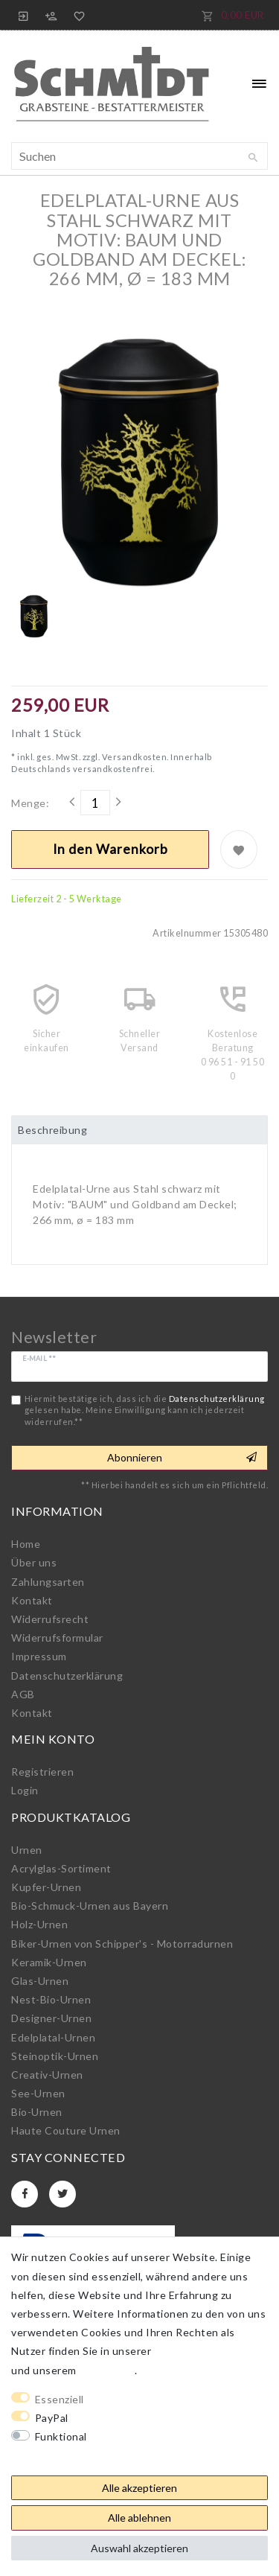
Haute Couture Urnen (66, 2130)
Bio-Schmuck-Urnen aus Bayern (89, 1905)
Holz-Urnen (39, 1924)
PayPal (51, 2417)
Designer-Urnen (51, 2018)
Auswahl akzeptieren (139, 2548)
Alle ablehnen (139, 2517)
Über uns (34, 1562)
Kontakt (32, 1600)
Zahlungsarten (48, 1581)
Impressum (39, 1656)
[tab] (139, 1130)
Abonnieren (182, 1457)
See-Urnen (38, 2093)
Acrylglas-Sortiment (61, 1868)
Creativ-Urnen (47, 2074)
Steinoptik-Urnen (54, 2056)
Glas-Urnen (39, 1980)
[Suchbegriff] (139, 156)
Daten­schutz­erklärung (67, 1675)
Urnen (26, 1849)
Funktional (61, 2436)
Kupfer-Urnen (46, 1887)
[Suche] (253, 158)
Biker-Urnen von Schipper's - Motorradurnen (122, 1943)
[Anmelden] (23, 15)
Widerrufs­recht (50, 1619)
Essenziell (59, 2399)
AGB (23, 1694)
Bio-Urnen (36, 2111)
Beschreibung (52, 1129)
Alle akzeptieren (139, 2487)
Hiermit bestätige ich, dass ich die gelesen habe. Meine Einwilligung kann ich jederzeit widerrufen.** (145, 1410)
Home (25, 1543)
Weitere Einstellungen (67, 2455)
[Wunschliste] (76, 15)
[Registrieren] (51, 15)
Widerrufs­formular (57, 1637)
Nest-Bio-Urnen (51, 1999)
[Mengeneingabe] (95, 802)
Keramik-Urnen (49, 1962)
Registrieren (42, 1771)
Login (25, 1790)
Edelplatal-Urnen (53, 2037)
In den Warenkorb (110, 849)
